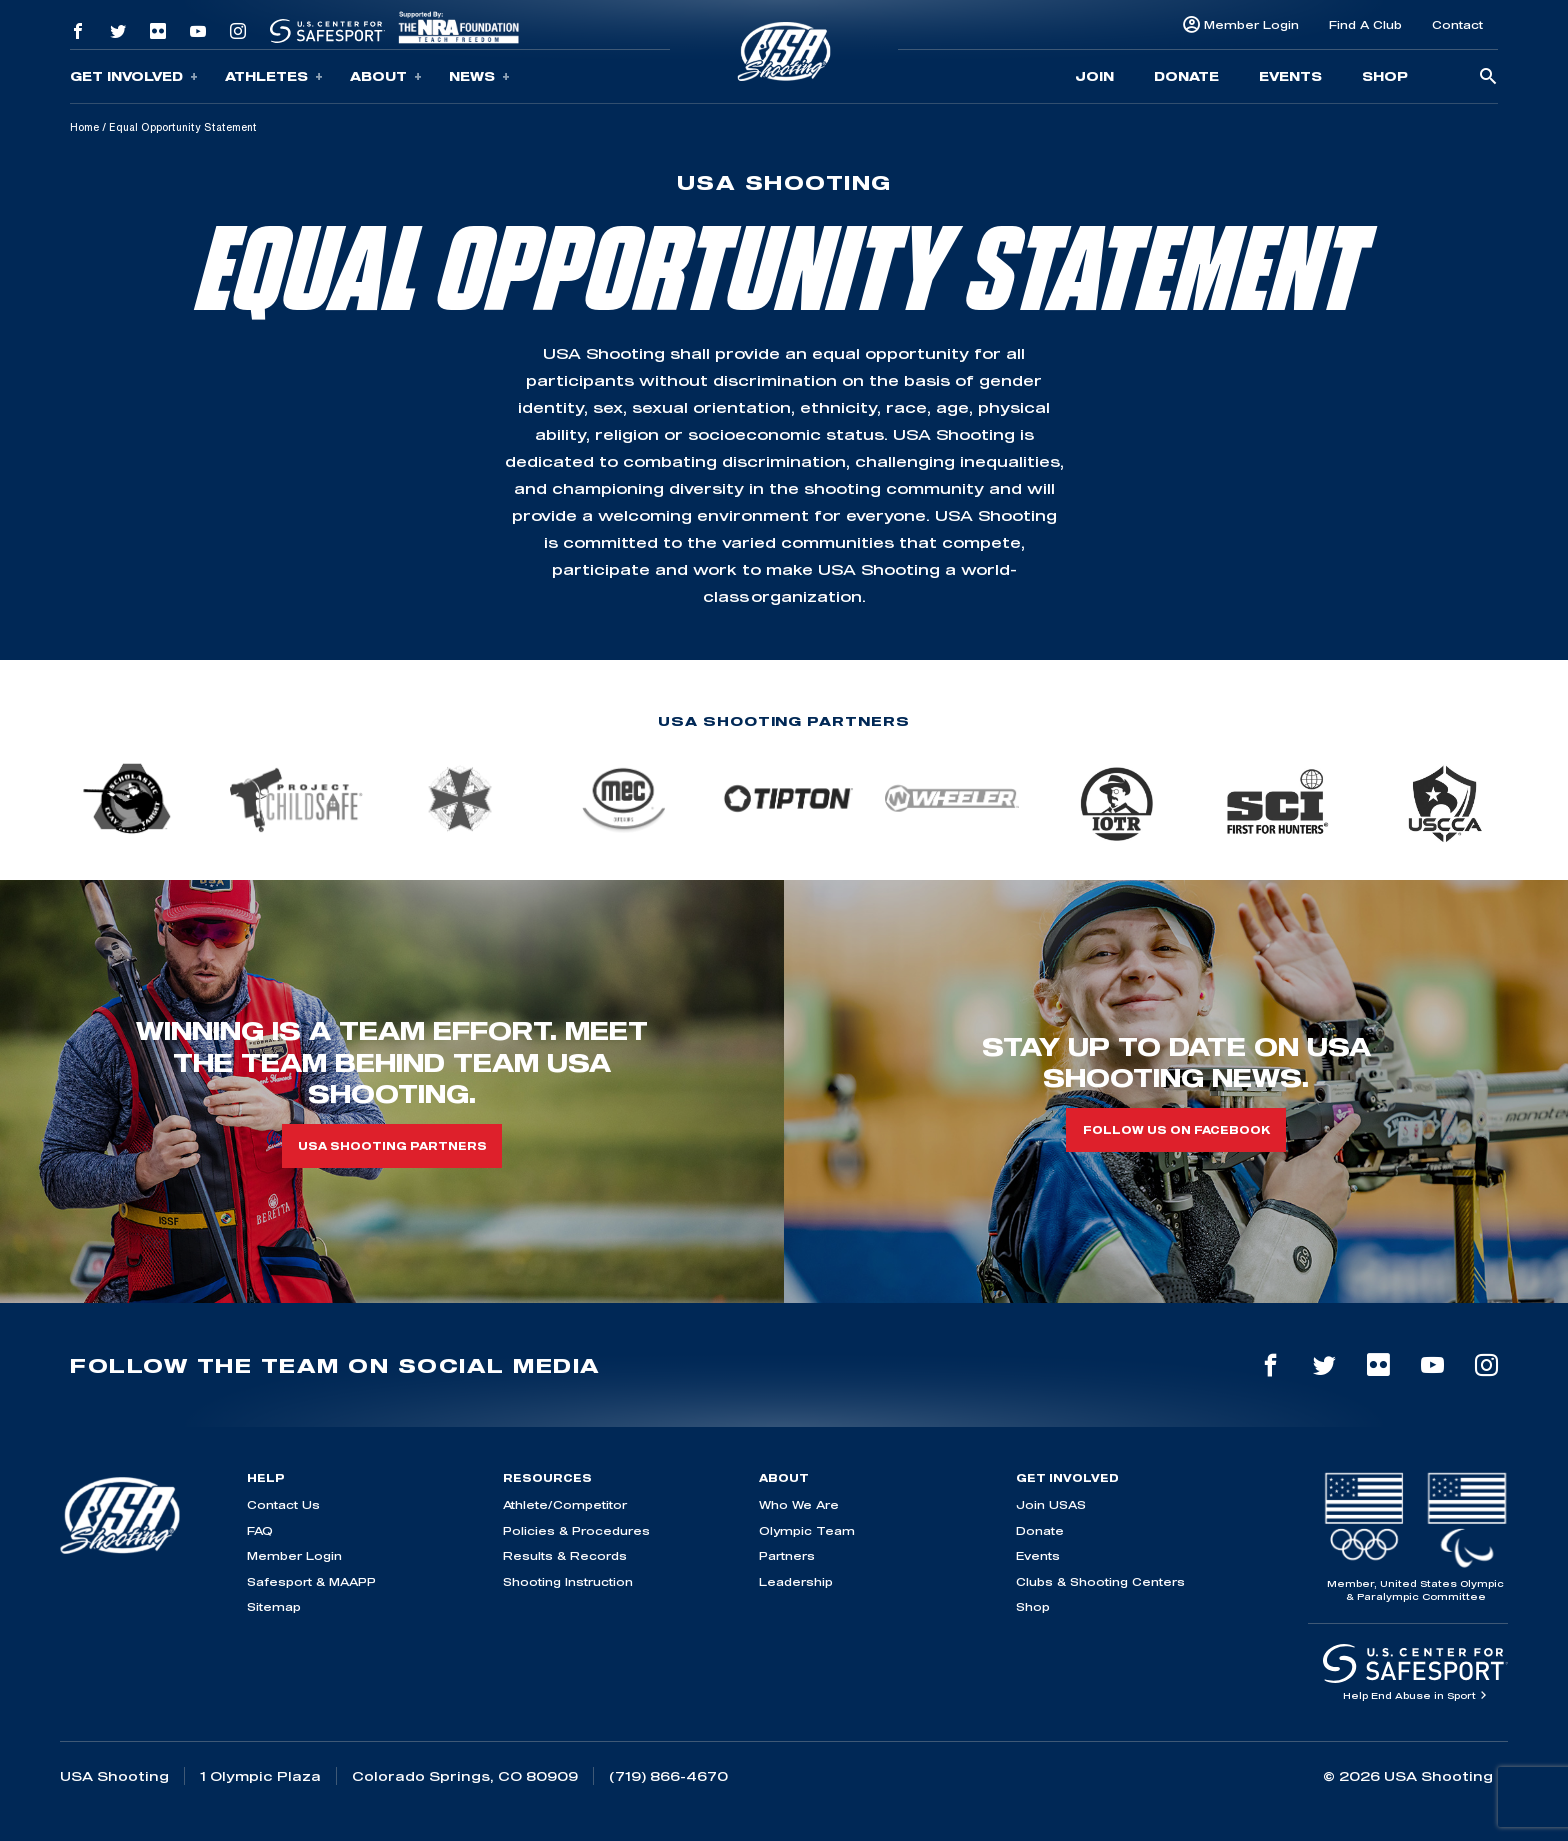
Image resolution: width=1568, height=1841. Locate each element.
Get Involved (134, 76)
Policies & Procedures (576, 1530)
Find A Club (1365, 24)
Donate (1186, 76)
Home (84, 127)
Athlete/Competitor (565, 1504)
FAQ (260, 1530)
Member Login (1251, 24)
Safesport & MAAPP (311, 1581)
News (479, 76)
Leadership (796, 1581)
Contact (1457, 24)
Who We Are (799, 1504)
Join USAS (1051, 1504)
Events (1290, 76)
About (386, 76)
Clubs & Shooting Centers (1100, 1581)
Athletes (274, 76)
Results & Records (565, 1555)
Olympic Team (807, 1530)
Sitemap (274, 1606)
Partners (787, 1555)
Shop (1385, 76)
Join (1094, 76)
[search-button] (1488, 77)
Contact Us (283, 1504)
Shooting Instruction (568, 1581)
